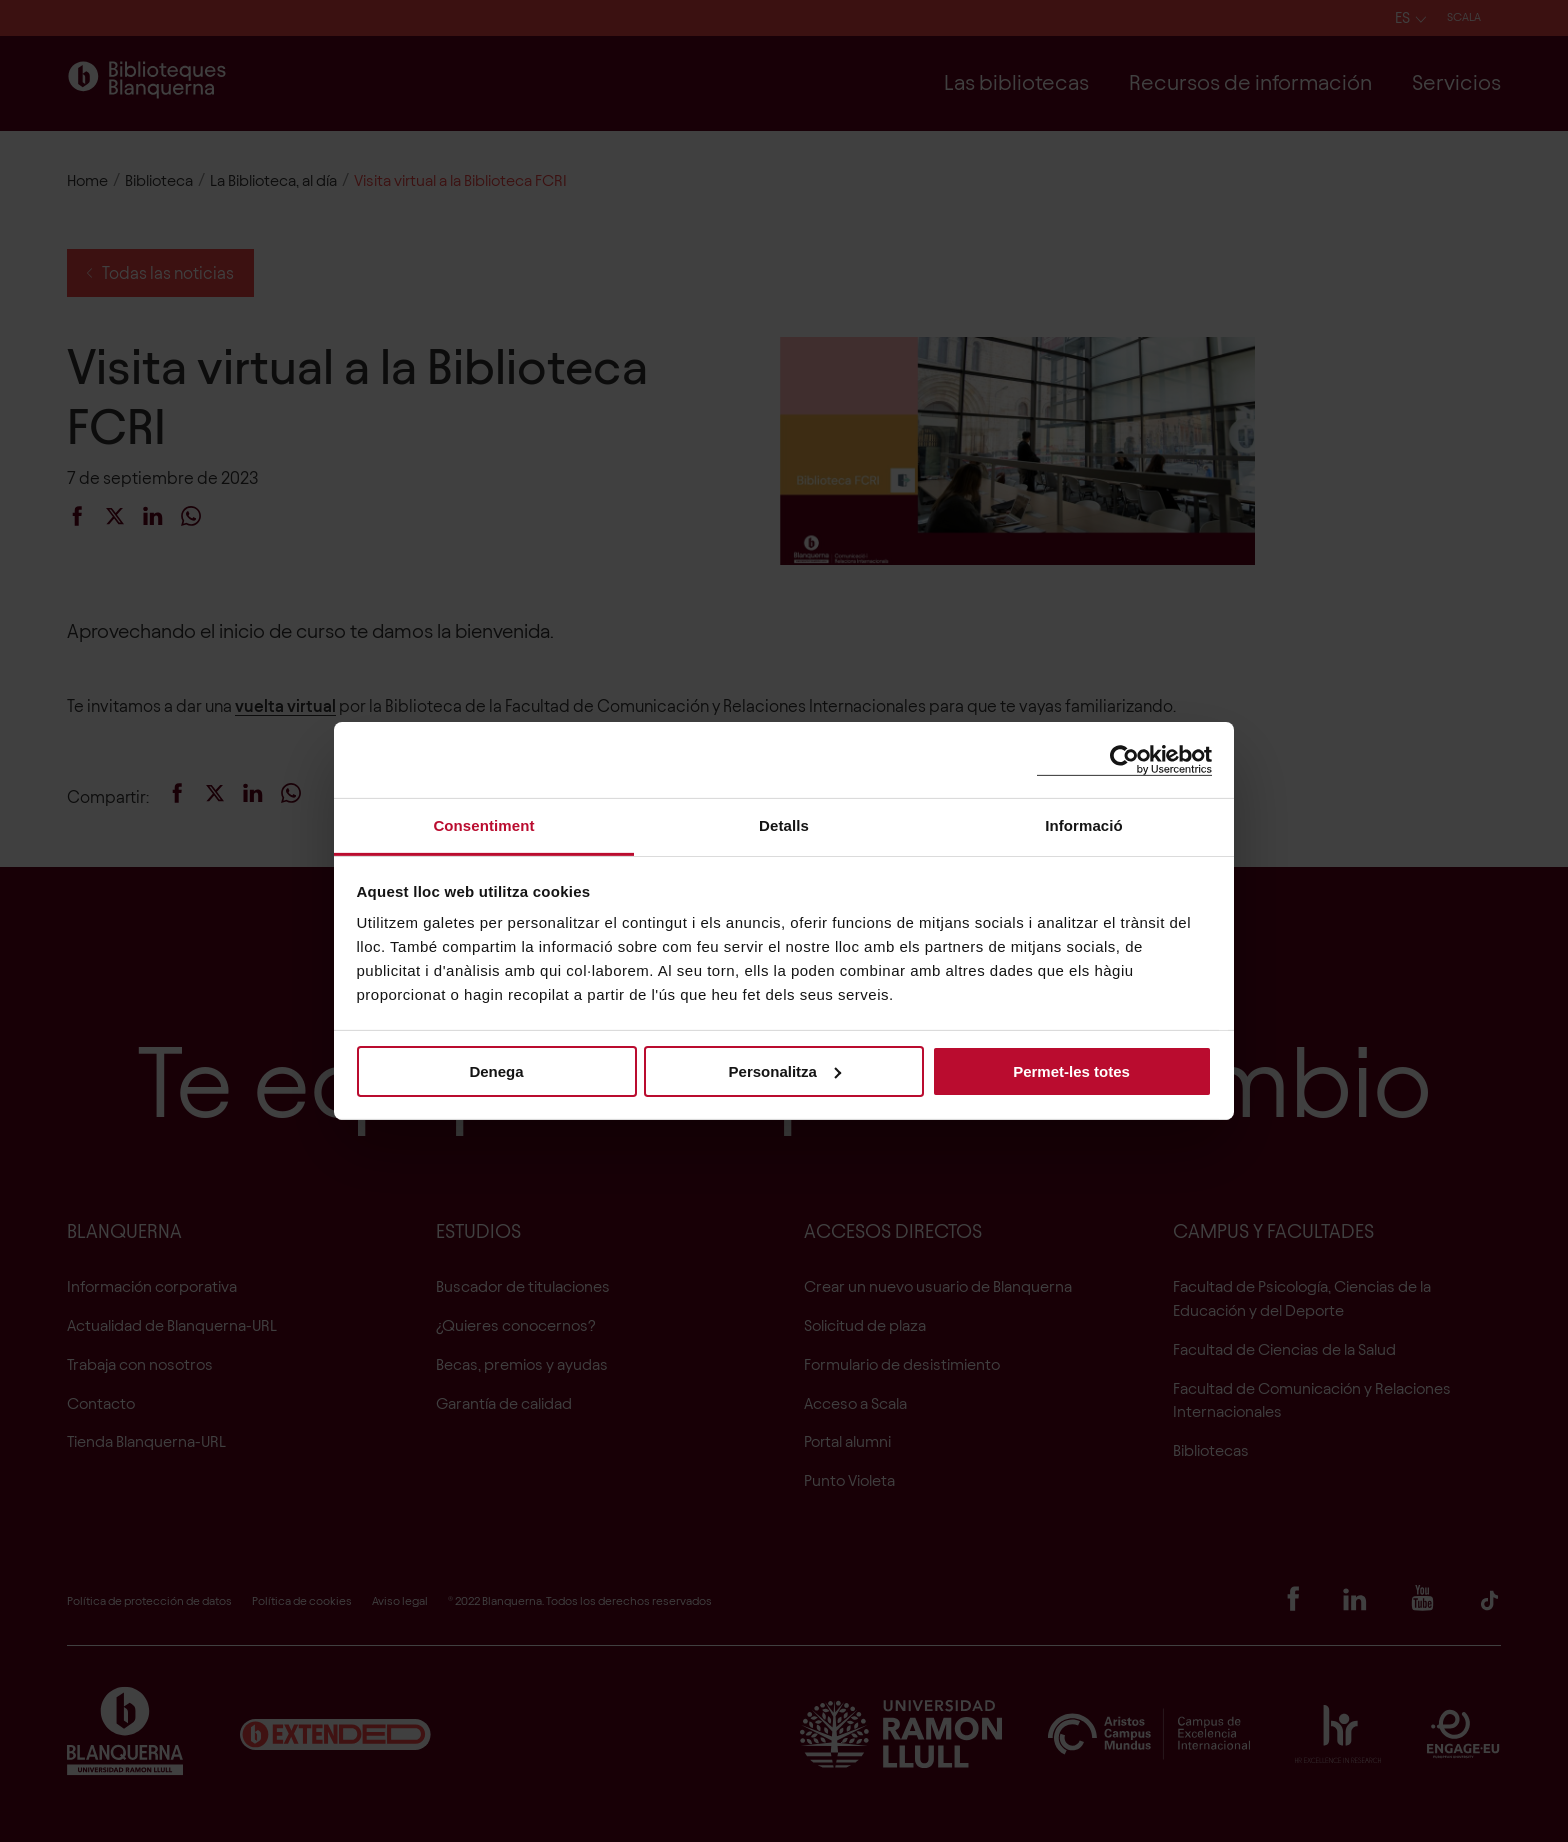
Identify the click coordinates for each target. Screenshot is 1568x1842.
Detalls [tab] (784, 825)
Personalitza (785, 1070)
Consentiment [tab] (483, 825)
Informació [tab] (1084, 825)
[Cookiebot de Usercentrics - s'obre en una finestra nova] (1124, 759)
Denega (496, 1070)
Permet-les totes (1071, 1070)
